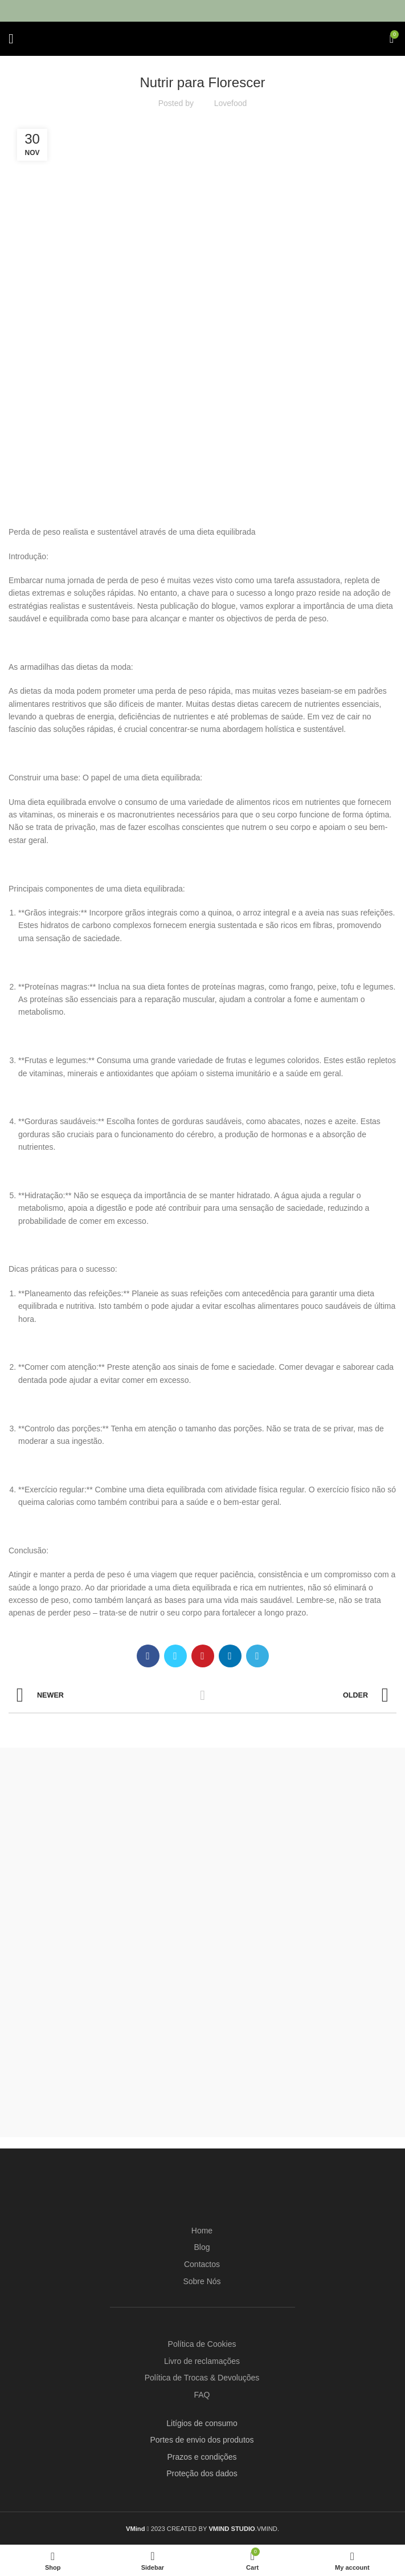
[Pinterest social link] (202, 1656)
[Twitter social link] (175, 1656)
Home (201, 2230)
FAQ (202, 2394)
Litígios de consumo (202, 2423)
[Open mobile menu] (11, 38)
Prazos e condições (201, 2456)
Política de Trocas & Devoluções (202, 2377)
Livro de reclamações (202, 2361)
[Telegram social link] (257, 1656)
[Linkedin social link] (230, 1656)
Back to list (202, 1695)
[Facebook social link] (148, 1656)
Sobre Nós (201, 2281)
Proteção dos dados (202, 2473)
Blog (202, 2247)
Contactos (202, 2264)
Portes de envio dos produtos (201, 2439)
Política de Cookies (202, 2344)
